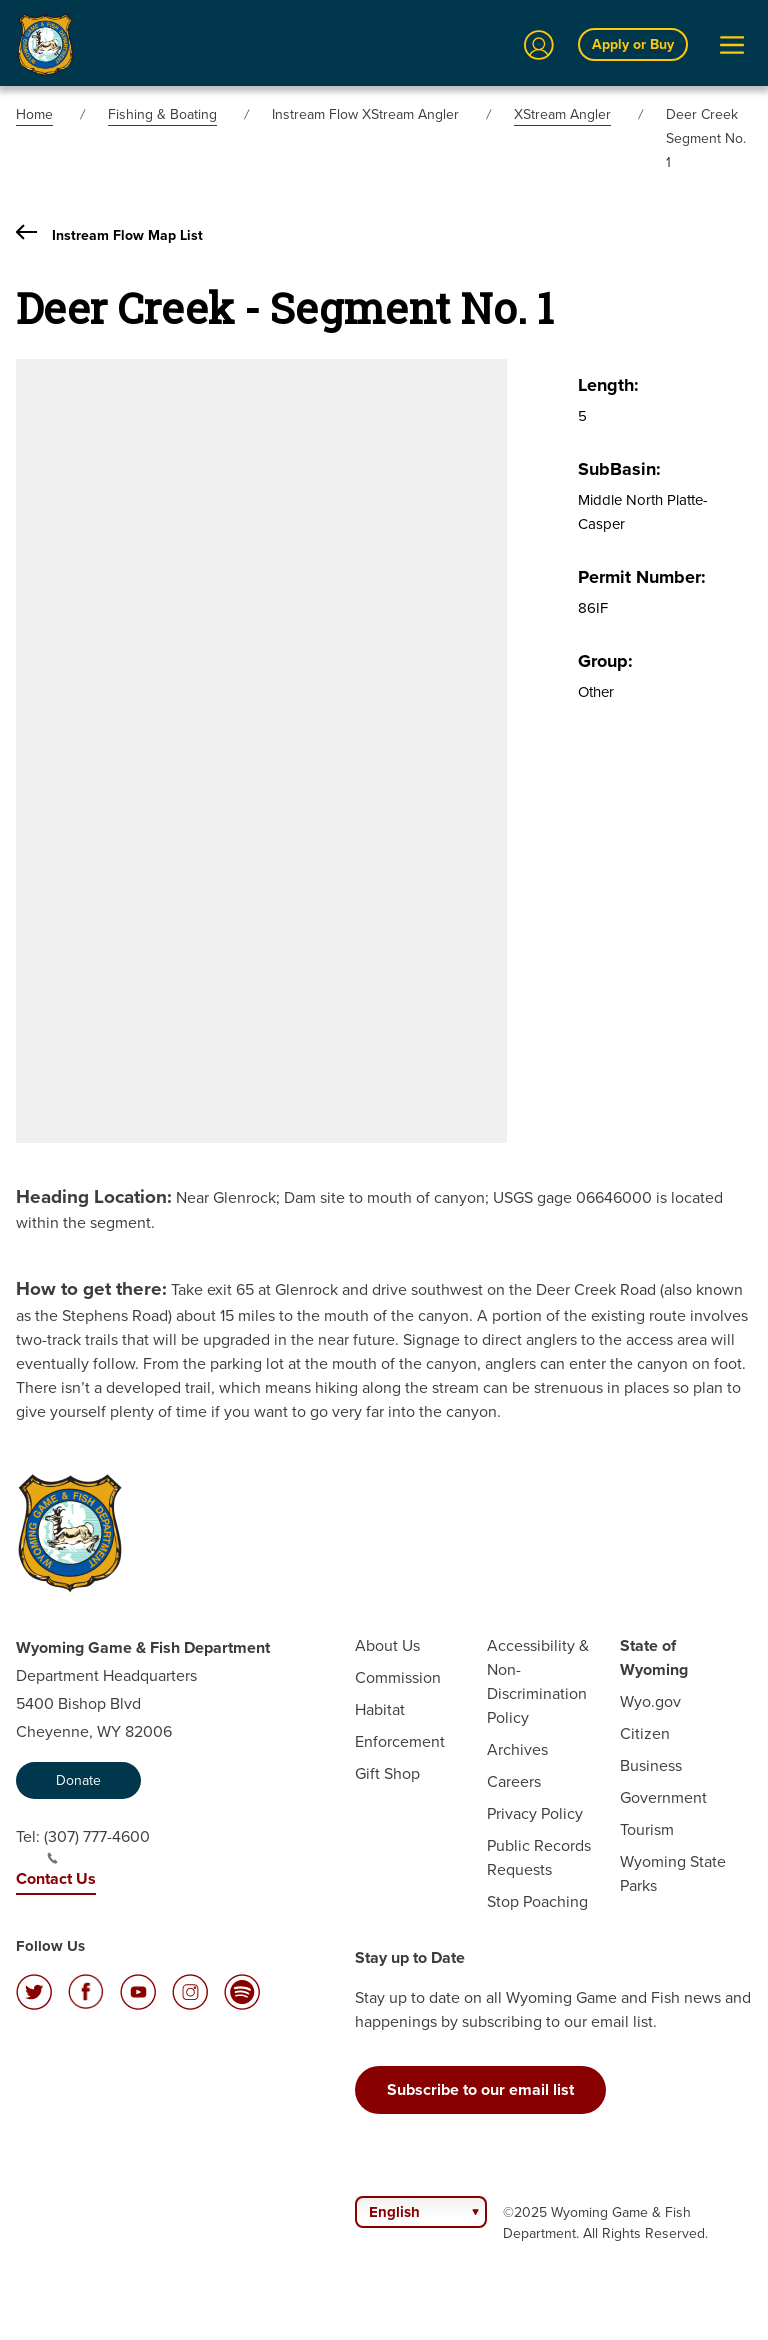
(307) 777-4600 (97, 1845)
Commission (398, 1677)
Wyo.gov (650, 1701)
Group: (605, 661)
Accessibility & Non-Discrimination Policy (538, 1681)
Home (34, 114)
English (394, 2212)
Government (663, 1797)
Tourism (647, 1829)
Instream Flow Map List (109, 235)
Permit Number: (642, 577)
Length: (608, 385)
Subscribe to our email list (480, 2089)
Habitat (380, 1709)
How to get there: (91, 1288)
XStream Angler (562, 114)
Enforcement (400, 1741)
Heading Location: (94, 1196)
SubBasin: (619, 469)
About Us (387, 1645)
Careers (514, 1781)
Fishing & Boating (162, 114)
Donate (78, 1780)
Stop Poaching (537, 1901)
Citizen (645, 1733)
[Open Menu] (732, 45)
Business (651, 1765)
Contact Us (56, 1878)
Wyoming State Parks (673, 1873)
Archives (517, 1749)
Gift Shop (387, 1773)
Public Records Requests (539, 1857)
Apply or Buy (633, 44)
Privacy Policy (535, 1813)
